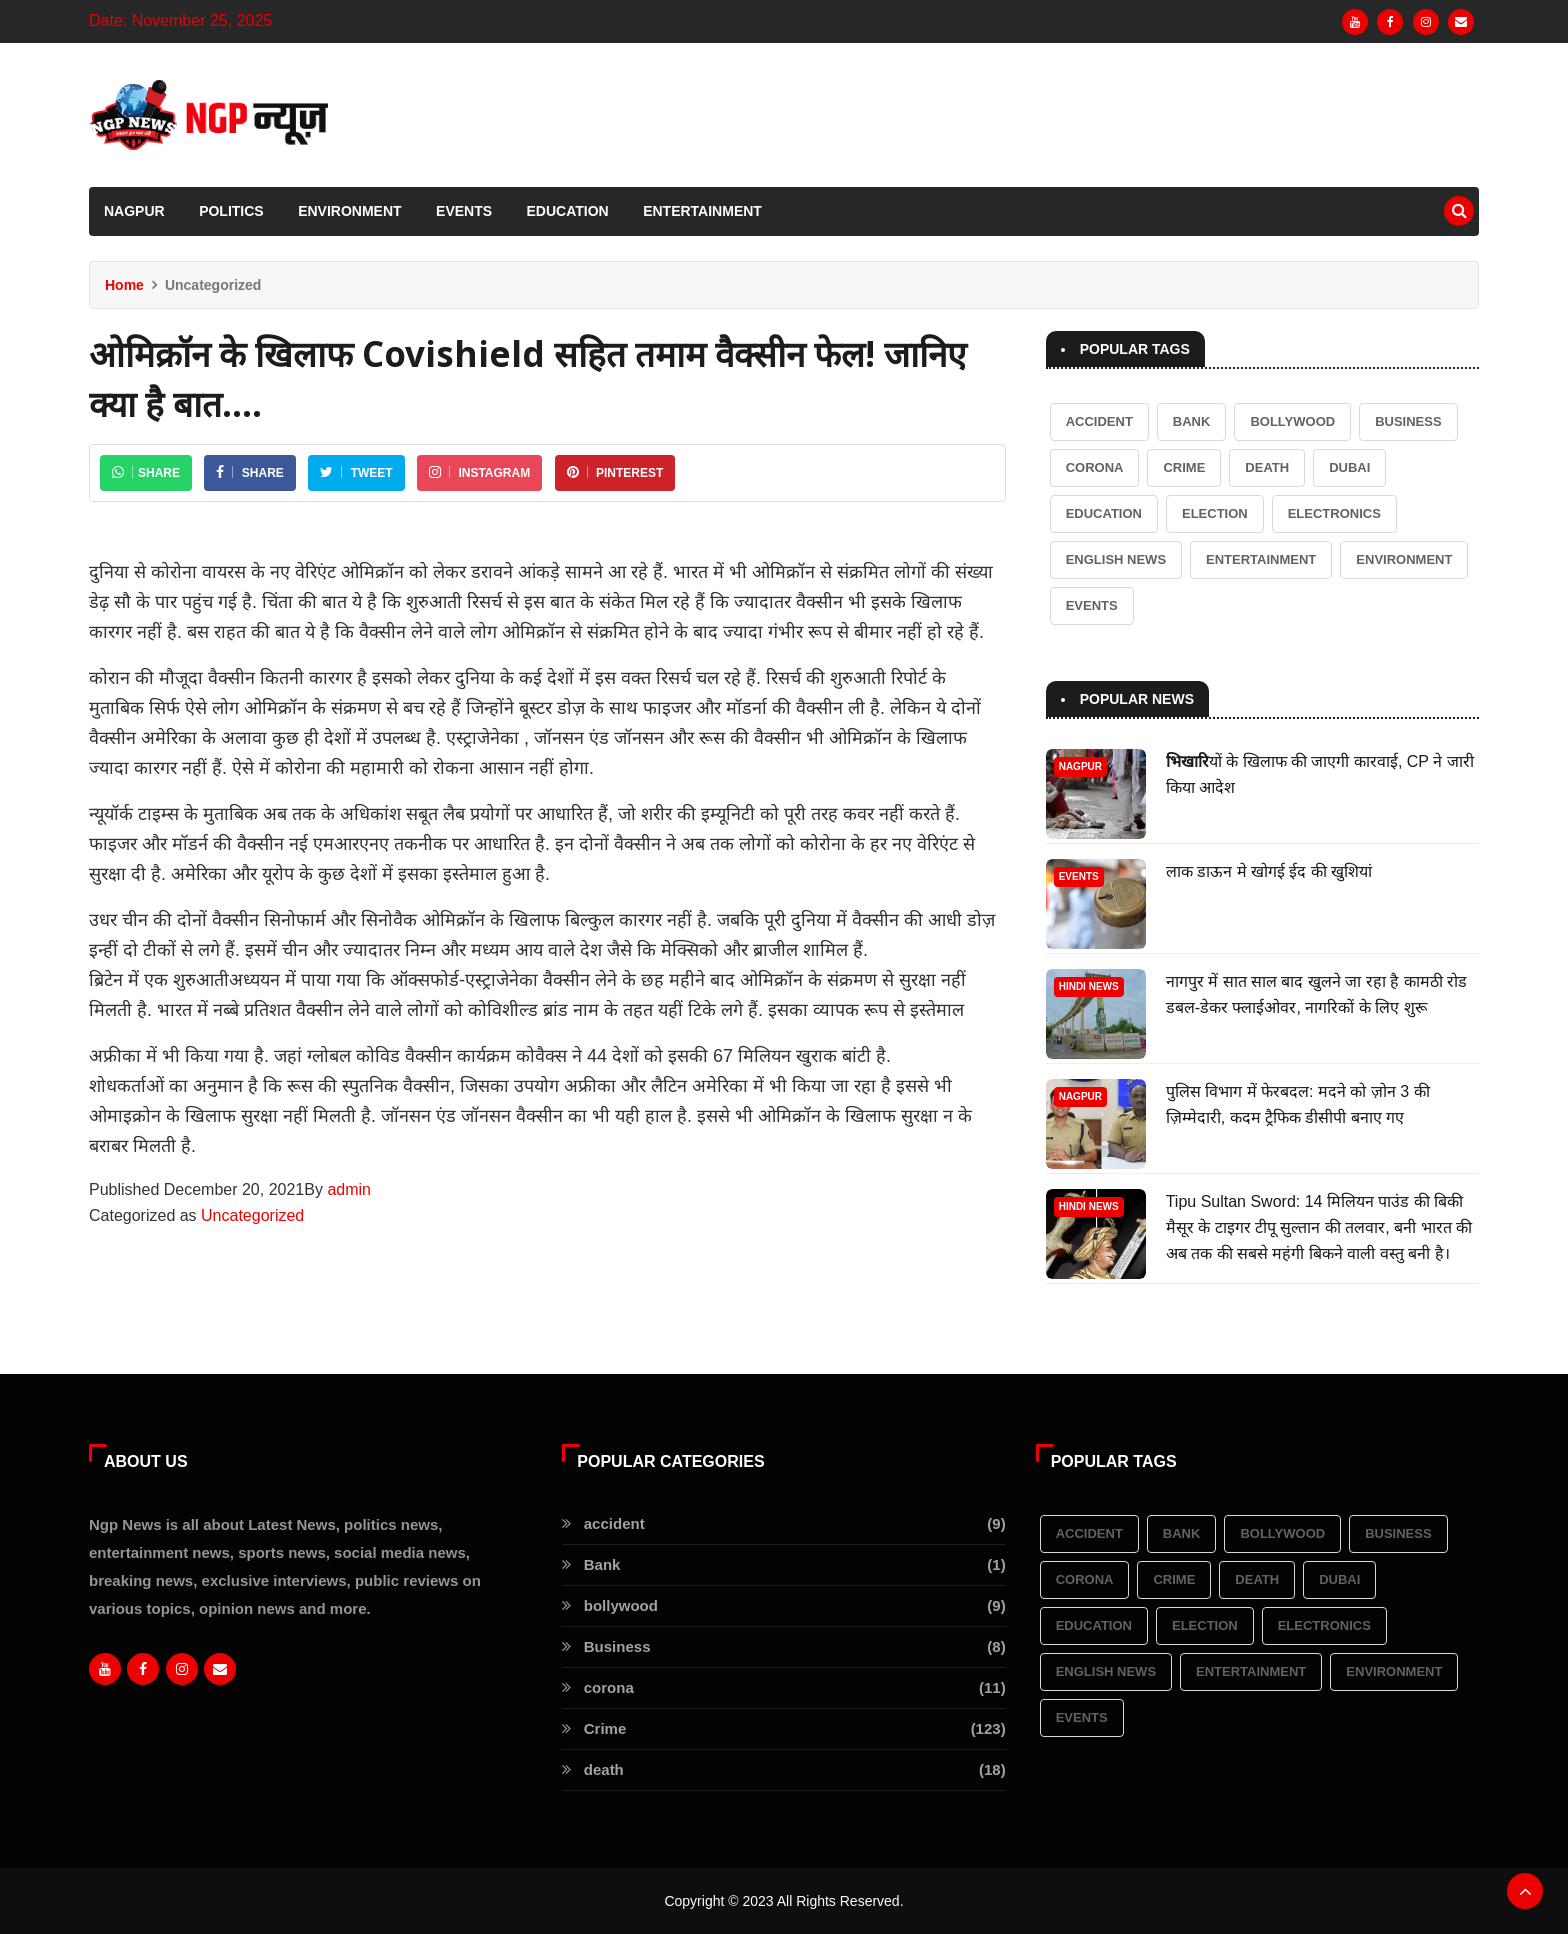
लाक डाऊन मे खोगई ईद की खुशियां (1269, 871)
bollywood (1292, 421)
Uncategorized (252, 1215)
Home (124, 285)
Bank (1192, 421)
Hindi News (1089, 986)
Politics (231, 211)
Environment (349, 211)
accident (1099, 421)
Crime (1184, 467)
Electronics (1334, 513)
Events (464, 211)
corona (1095, 467)
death (1267, 467)
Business (1408, 421)
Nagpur (134, 211)
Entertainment (702, 211)
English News (1116, 559)
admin (349, 1189)
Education (568, 211)
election (1215, 513)
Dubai (1349, 467)
